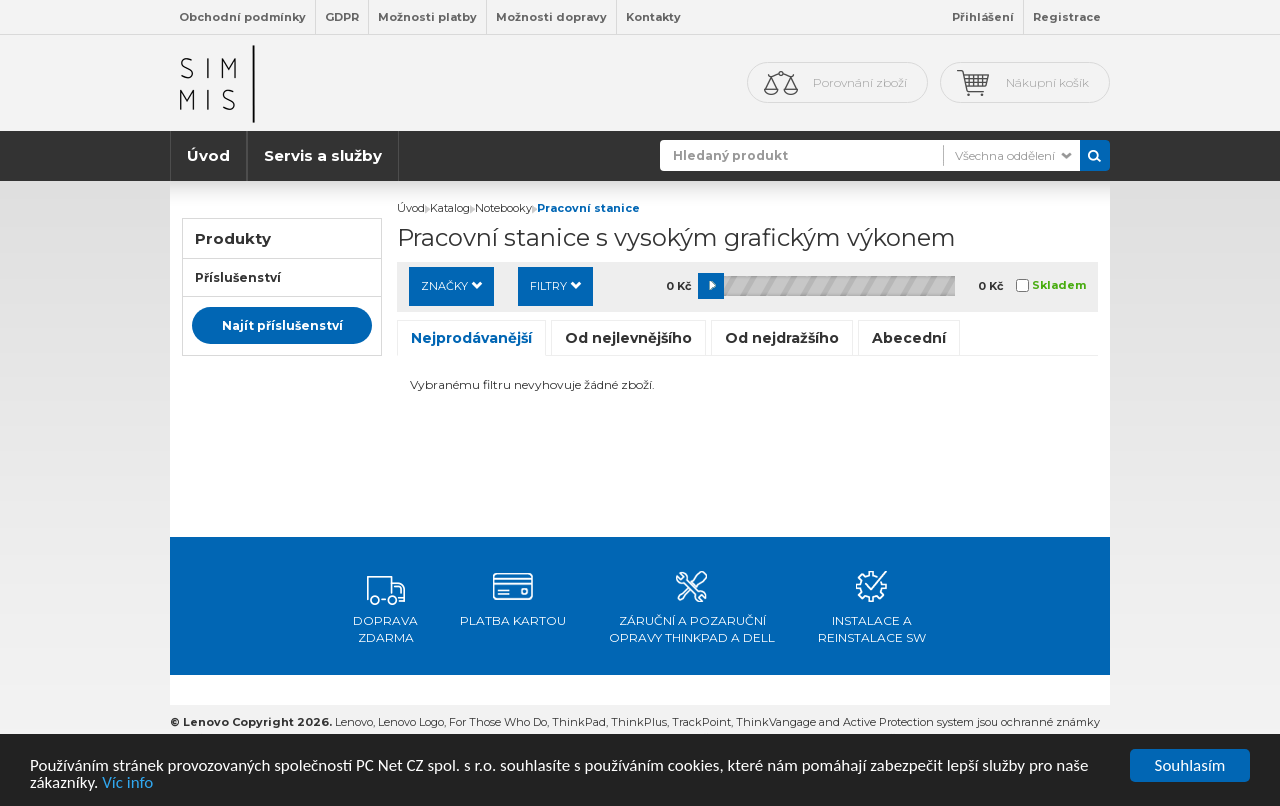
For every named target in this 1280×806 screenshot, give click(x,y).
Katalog (450, 208)
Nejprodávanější (471, 338)
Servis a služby (323, 155)
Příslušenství (238, 277)
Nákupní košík (1047, 82)
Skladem (1059, 285)
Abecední (909, 338)
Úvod (208, 155)
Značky (451, 286)
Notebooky (503, 208)
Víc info (127, 783)
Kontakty (653, 17)
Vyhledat (1095, 155)
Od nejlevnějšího (628, 338)
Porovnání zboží (860, 82)
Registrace (1067, 17)
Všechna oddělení (1005, 155)
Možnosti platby (427, 17)
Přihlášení (983, 17)
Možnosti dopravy (551, 17)
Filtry (555, 286)
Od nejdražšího (782, 338)
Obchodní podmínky (242, 17)
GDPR (342, 17)
